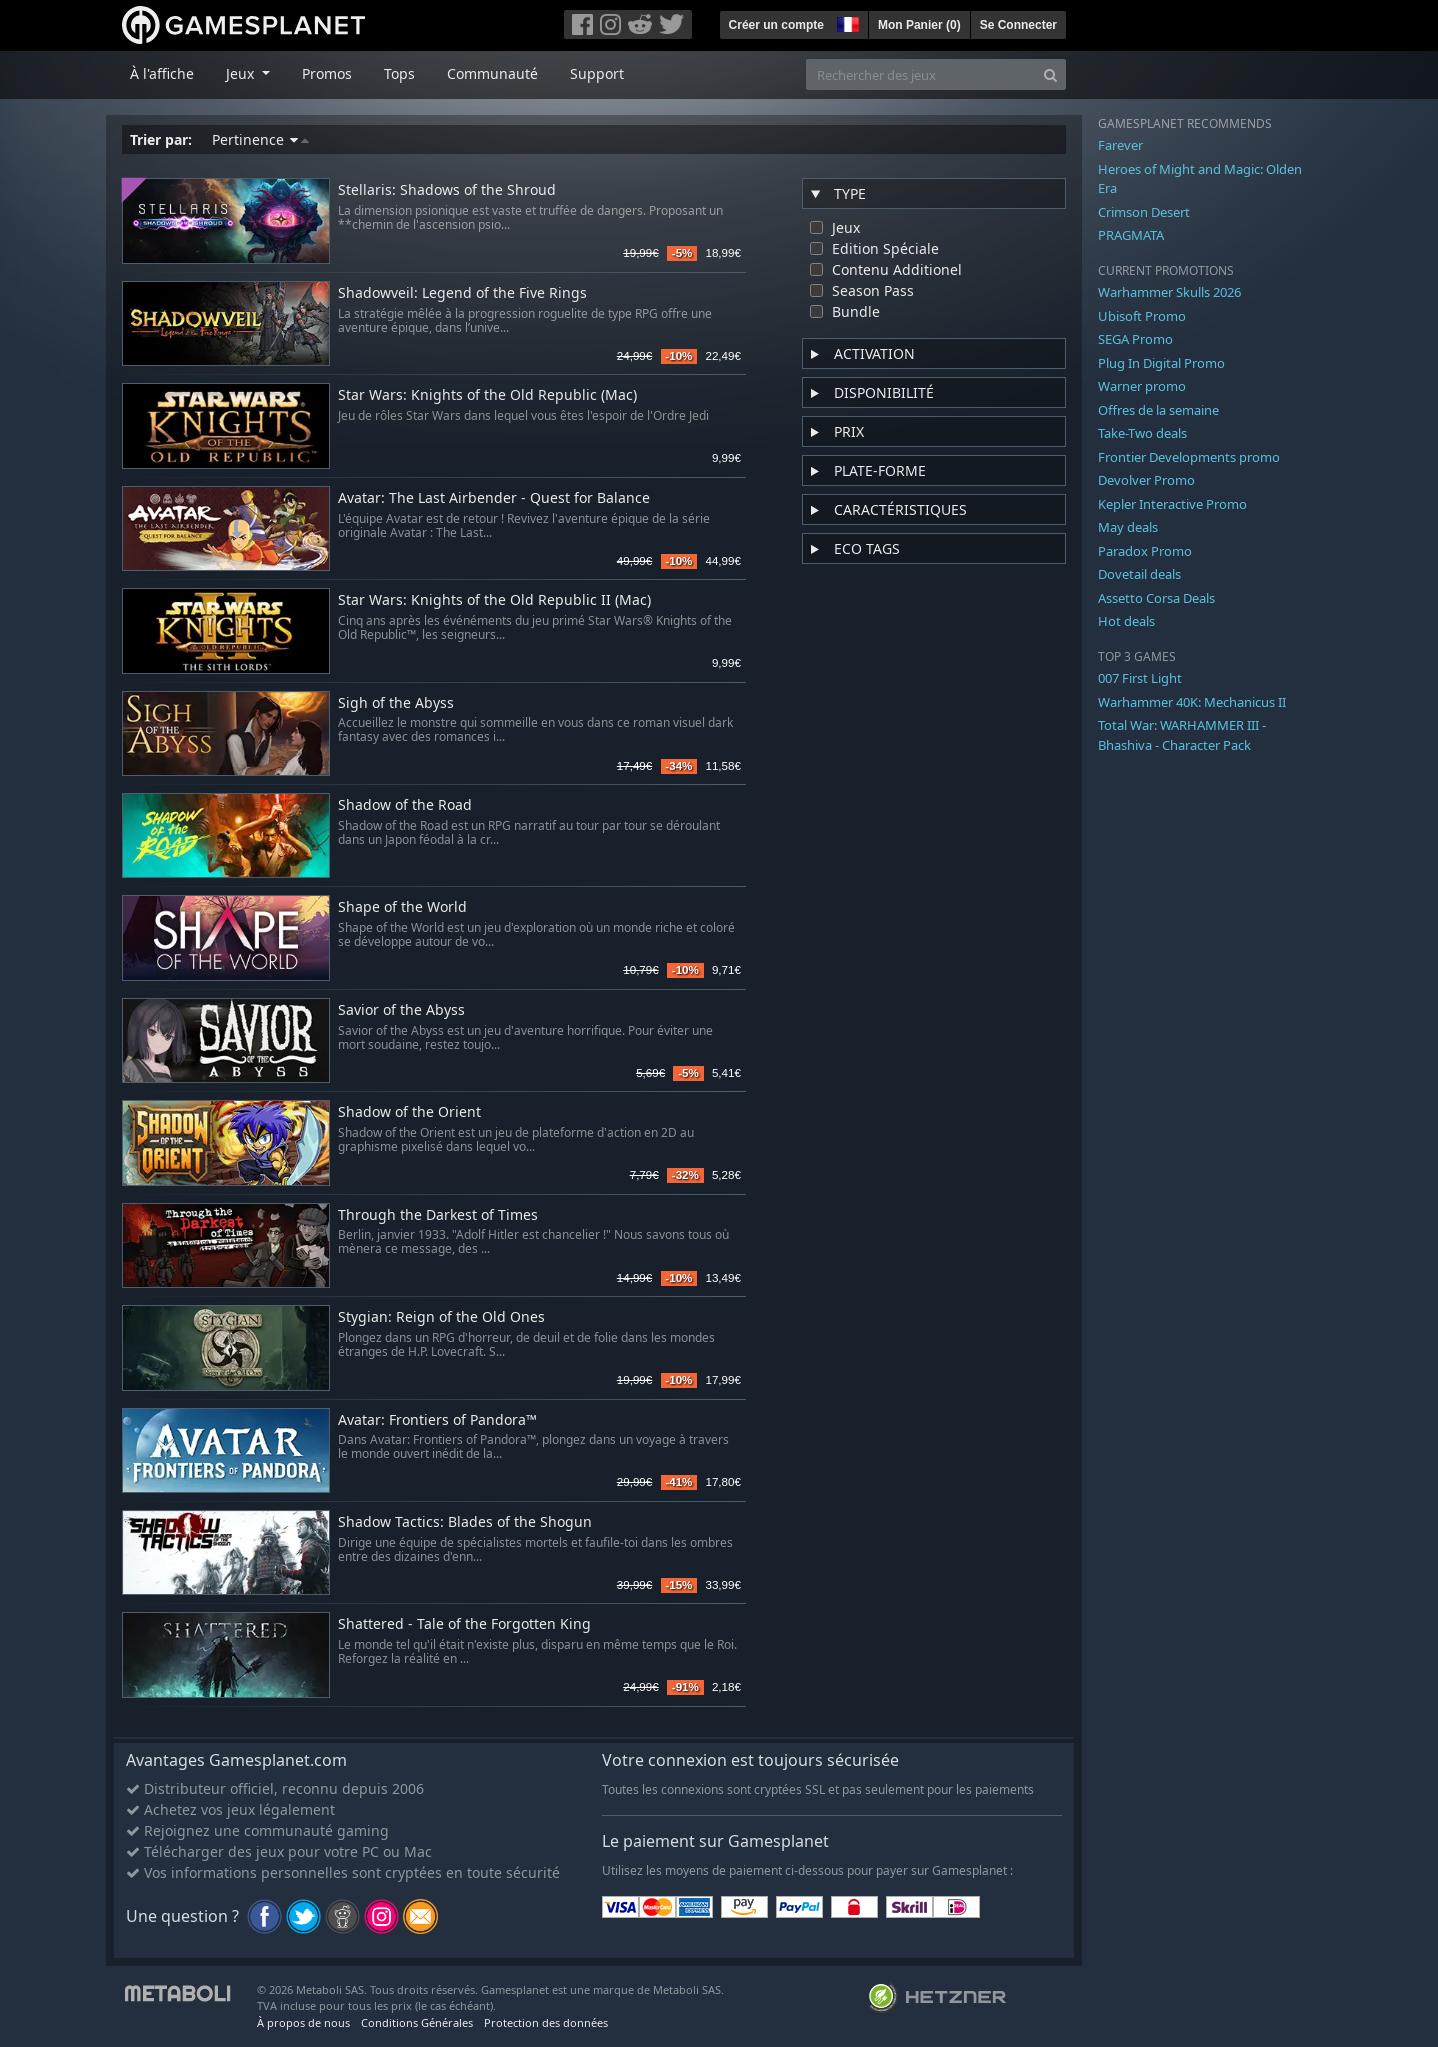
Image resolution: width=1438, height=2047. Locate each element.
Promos (327, 73)
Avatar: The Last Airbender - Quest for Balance (494, 498)
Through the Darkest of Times (438, 1215)
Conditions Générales (417, 2022)
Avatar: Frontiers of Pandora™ (437, 1420)
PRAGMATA (1131, 235)
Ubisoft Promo (1142, 316)
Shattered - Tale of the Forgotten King (464, 1624)
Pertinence (260, 139)
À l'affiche (162, 73)
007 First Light (1140, 678)
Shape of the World (402, 907)
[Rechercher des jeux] (921, 74)
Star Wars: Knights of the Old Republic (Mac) (487, 395)
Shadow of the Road (405, 805)
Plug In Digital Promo (1161, 363)
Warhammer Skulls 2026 (1169, 292)
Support (597, 73)
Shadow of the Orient (409, 1112)
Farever (1120, 145)
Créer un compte (776, 25)
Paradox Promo (1145, 551)
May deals (1128, 527)
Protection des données (546, 2022)
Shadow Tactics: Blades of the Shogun (465, 1522)
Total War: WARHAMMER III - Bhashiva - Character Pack (1182, 735)
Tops (399, 73)
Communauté (492, 73)
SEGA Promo (1135, 339)
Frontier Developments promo (1189, 457)
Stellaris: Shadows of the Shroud (447, 190)
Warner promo (1142, 386)
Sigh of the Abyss (396, 703)
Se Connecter (1018, 25)
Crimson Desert (1144, 212)
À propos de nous (303, 2022)
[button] (846, 22)
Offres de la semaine (1158, 410)
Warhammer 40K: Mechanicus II (1192, 702)
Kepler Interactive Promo (1172, 504)
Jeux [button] (242, 73)
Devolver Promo (1146, 480)
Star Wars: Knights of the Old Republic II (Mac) (494, 600)
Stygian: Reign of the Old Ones (441, 1317)
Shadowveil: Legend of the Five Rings (462, 293)
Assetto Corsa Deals (1156, 598)
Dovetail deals (1139, 574)
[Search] (1050, 74)
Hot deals (1126, 621)
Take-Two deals (1142, 433)
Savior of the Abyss (401, 1010)
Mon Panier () (919, 25)
